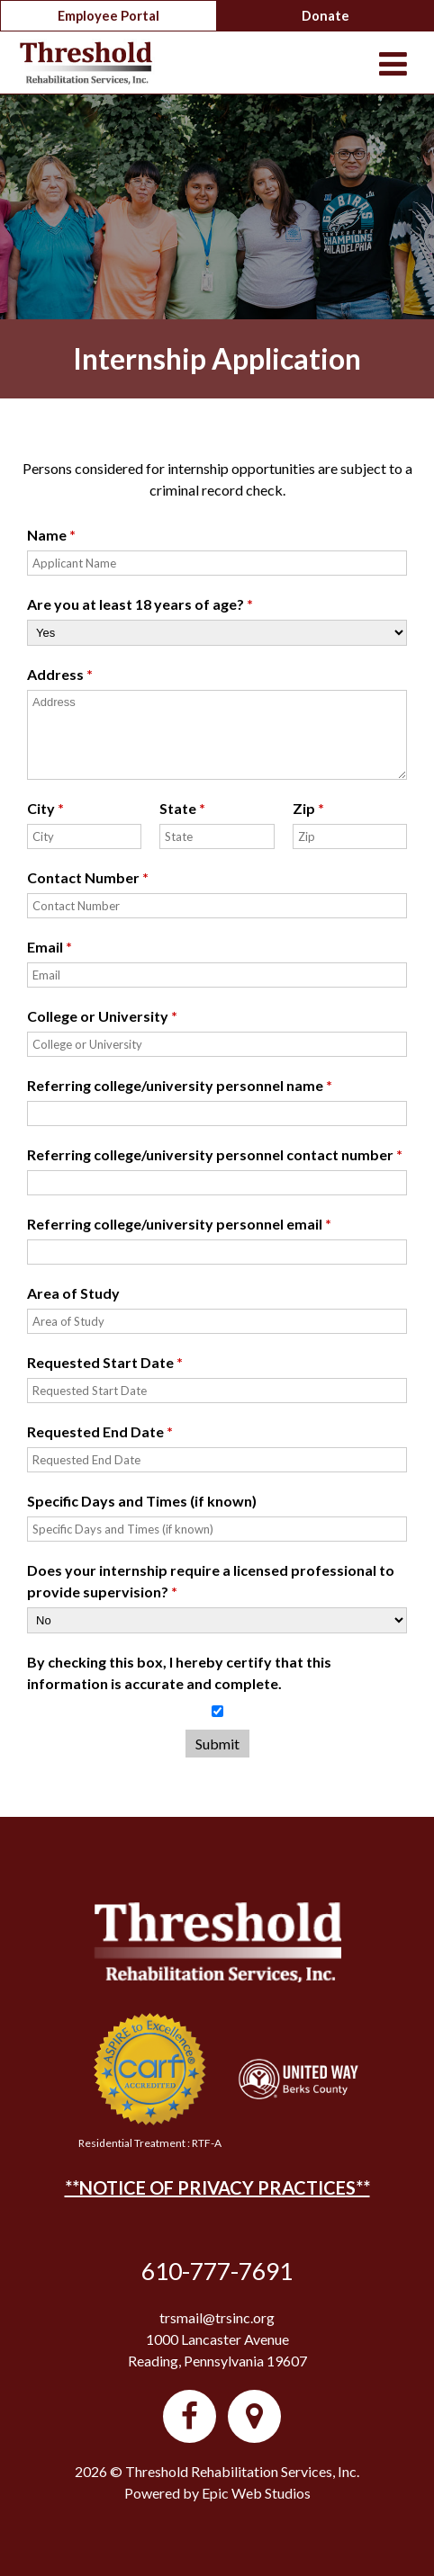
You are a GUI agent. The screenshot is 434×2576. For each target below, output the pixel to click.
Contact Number (88, 877)
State (182, 808)
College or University (102, 1015)
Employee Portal (108, 15)
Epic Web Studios (256, 2492)
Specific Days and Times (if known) (142, 1500)
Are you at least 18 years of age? (140, 604)
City (45, 808)
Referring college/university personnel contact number (214, 1154)
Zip (308, 808)
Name (51, 534)
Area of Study (73, 1292)
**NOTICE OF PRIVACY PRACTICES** (217, 2187)
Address (60, 674)
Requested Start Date (105, 1362)
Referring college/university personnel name (179, 1085)
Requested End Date (100, 1431)
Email (49, 946)
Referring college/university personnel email (179, 1223)
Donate (325, 15)
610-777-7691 (217, 2271)
